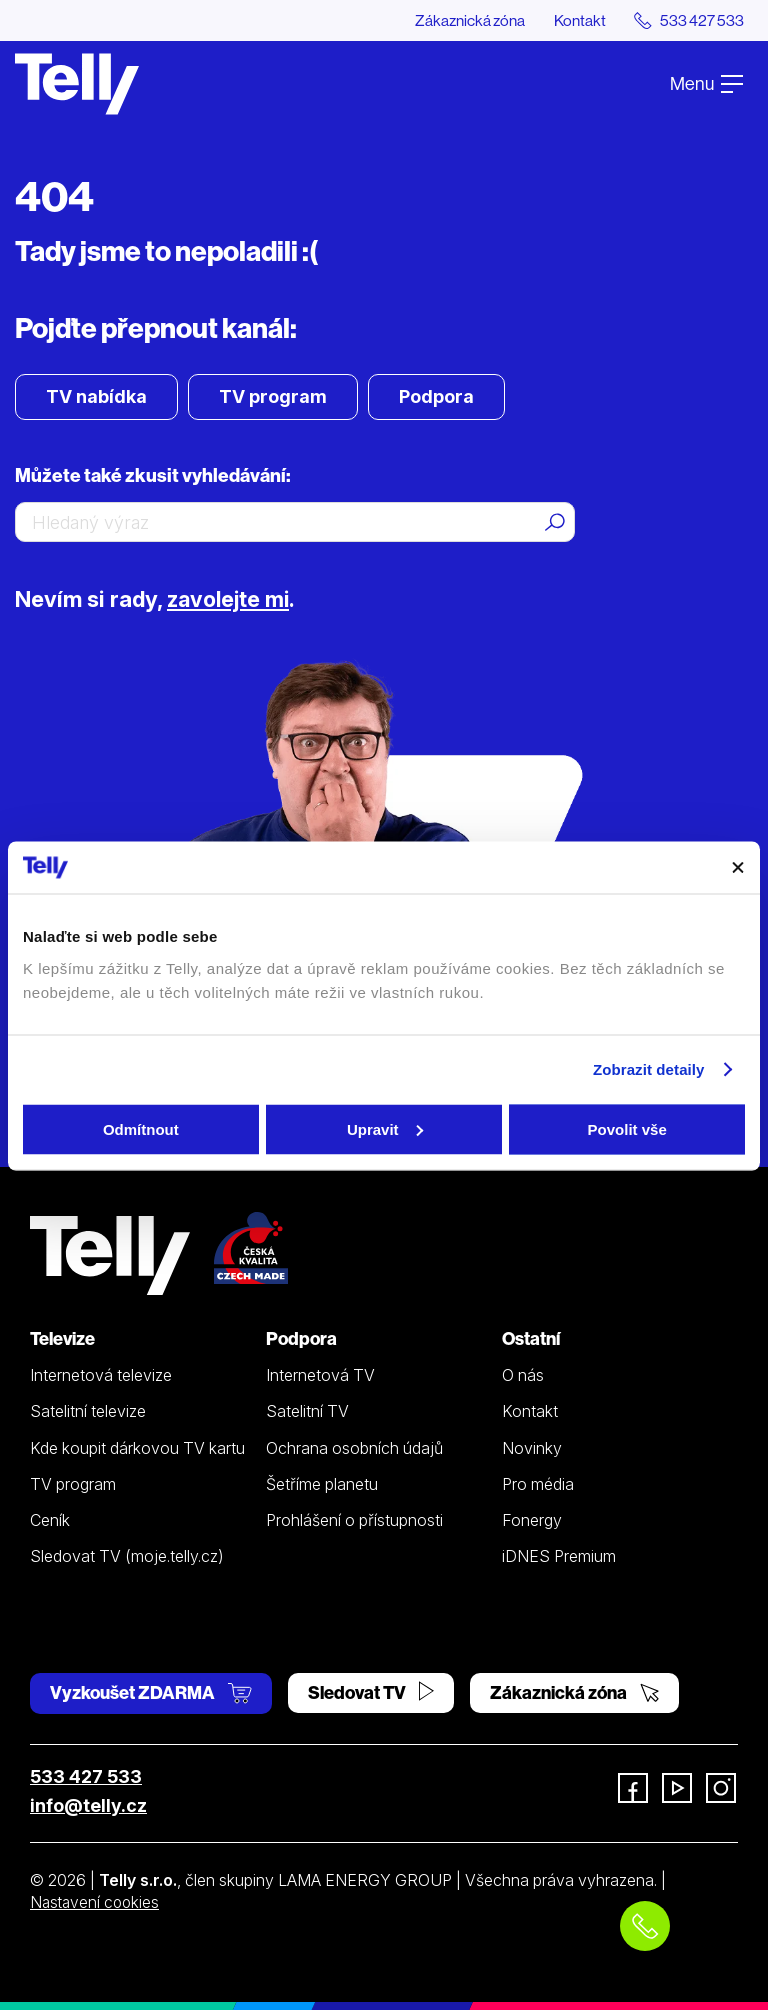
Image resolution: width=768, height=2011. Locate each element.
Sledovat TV (371, 1692)
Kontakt (575, 20)
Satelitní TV (307, 1412)
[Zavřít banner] (738, 867)
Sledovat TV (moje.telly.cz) (127, 1557)
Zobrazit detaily (649, 1069)
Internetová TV (320, 1376)
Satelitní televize (88, 1412)
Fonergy (532, 1521)
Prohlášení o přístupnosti (354, 1521)
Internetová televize (101, 1376)
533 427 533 (86, 1776)
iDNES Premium (559, 1557)
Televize (62, 1339)
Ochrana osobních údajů (354, 1448)
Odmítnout (141, 1128)
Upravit (385, 1128)
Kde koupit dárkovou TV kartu (137, 1448)
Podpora (436, 397)
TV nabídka (96, 397)
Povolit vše (627, 1128)
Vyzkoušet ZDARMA (151, 1692)
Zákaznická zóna (462, 20)
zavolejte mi (231, 600)
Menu (706, 83)
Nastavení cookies (97, 1902)
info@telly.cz (88, 1805)
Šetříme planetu (322, 1484)
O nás (523, 1376)
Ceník (50, 1521)
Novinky (532, 1448)
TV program (273, 397)
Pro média (538, 1484)
